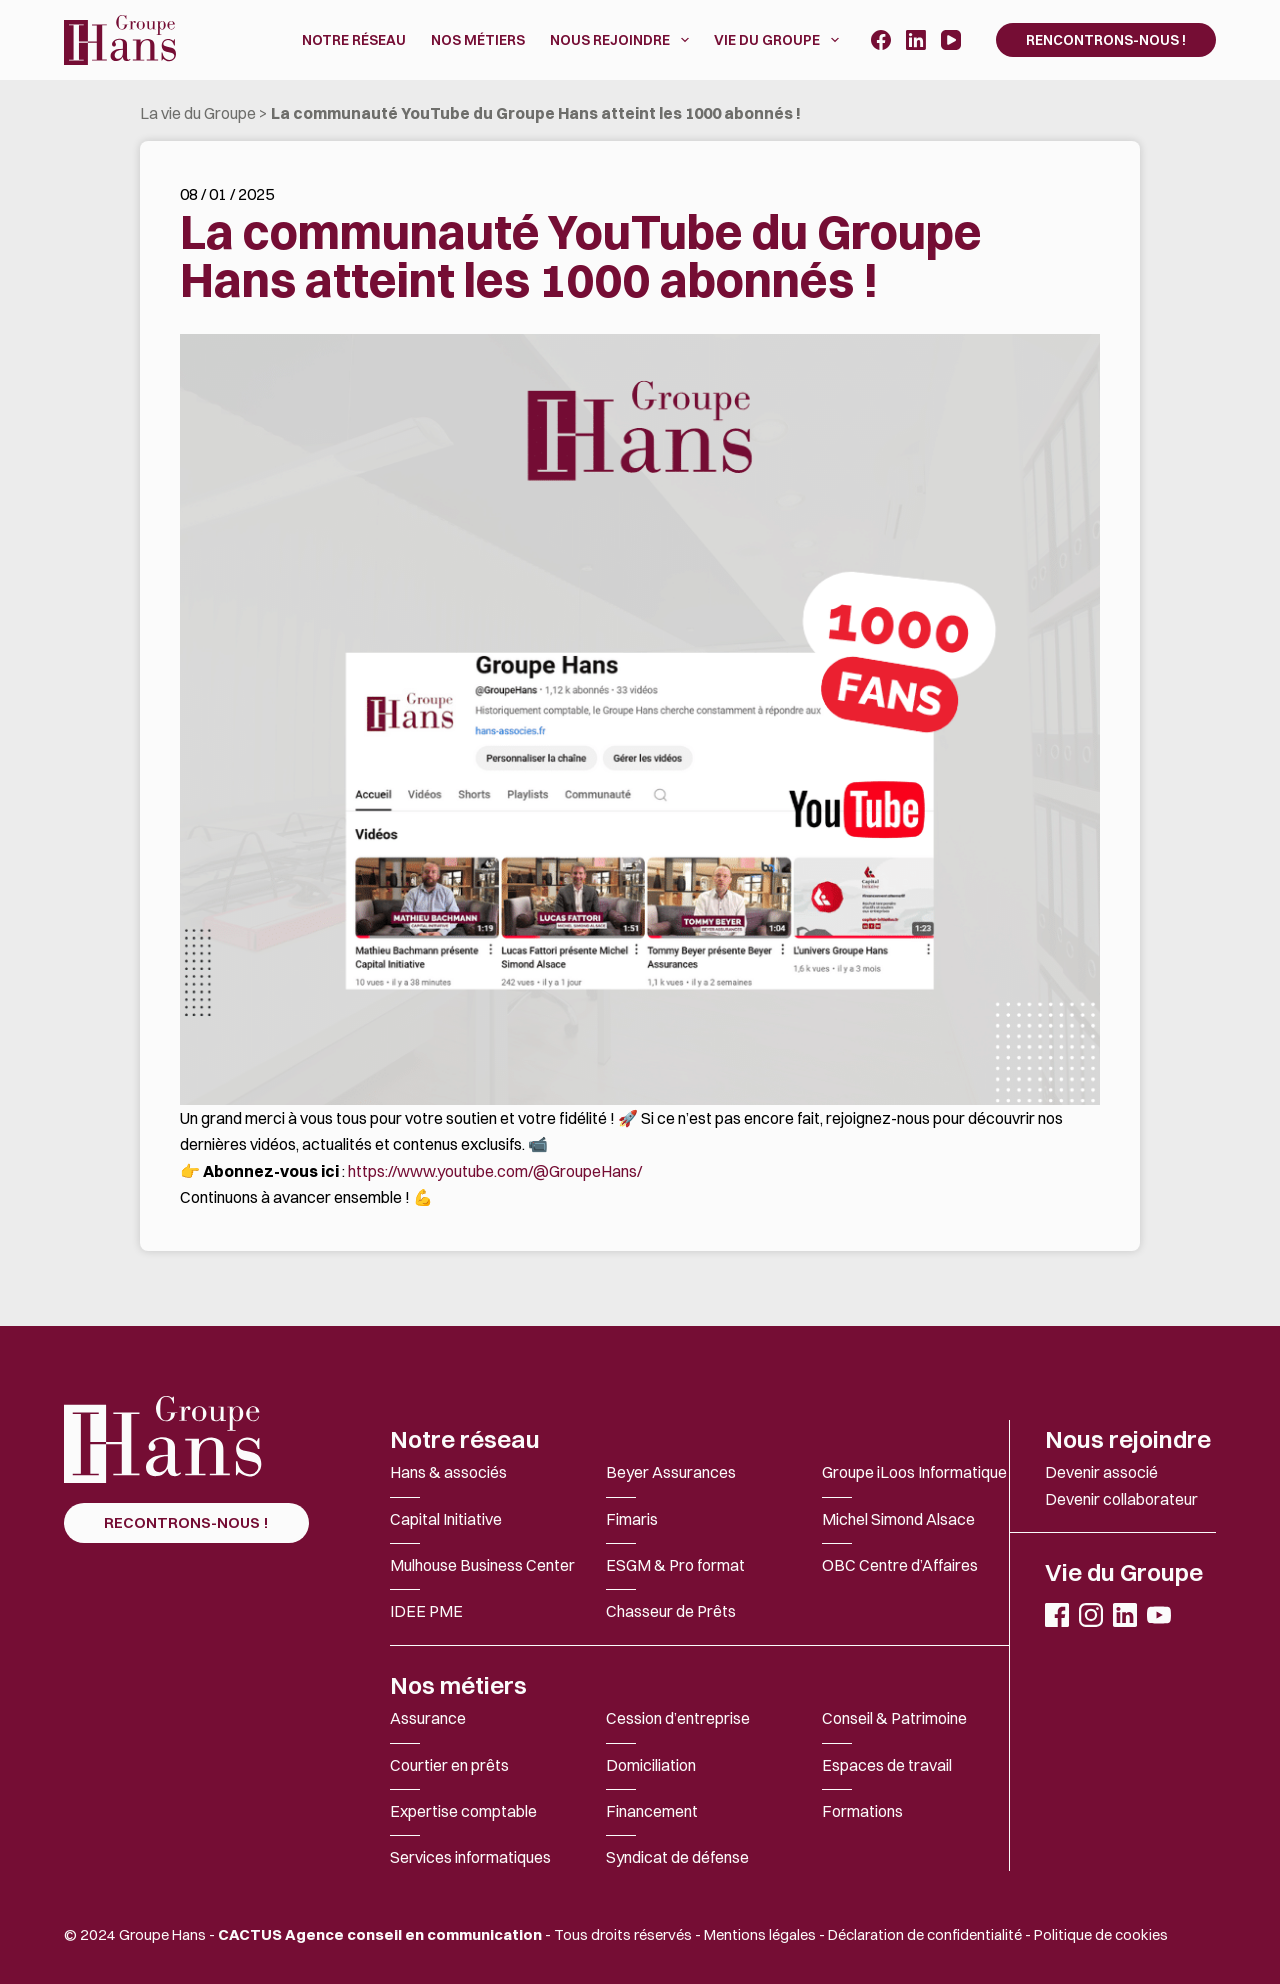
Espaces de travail (887, 1765)
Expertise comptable (463, 1811)
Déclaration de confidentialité (925, 1934)
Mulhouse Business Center (482, 1565)
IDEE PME (426, 1611)
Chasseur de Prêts (671, 1611)
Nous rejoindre (1128, 1439)
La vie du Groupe (198, 113)
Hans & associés (448, 1472)
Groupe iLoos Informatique (914, 1472)
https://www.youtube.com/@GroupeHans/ (495, 1171)
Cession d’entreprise (678, 1718)
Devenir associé (1101, 1472)
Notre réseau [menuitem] (354, 40)
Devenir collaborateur (1121, 1499)
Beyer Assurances (671, 1472)
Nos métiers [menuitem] (478, 40)
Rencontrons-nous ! (1106, 40)
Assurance (428, 1718)
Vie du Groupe (1124, 1572)
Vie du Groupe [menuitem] (780, 40)
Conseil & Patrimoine (894, 1718)
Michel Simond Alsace (898, 1519)
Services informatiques (470, 1857)
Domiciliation (651, 1765)
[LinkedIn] (916, 40)
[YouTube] (951, 40)
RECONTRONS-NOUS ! (186, 1522)
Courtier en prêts (449, 1765)
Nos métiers (458, 1685)
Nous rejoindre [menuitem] (623, 40)
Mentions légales (760, 1934)
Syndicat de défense (677, 1857)
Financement (652, 1811)
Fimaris (632, 1519)
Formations (862, 1811)
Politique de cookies (1101, 1934)
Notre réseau (465, 1439)
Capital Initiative (446, 1519)
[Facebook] (881, 40)
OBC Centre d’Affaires (900, 1565)
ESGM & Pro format (675, 1565)
